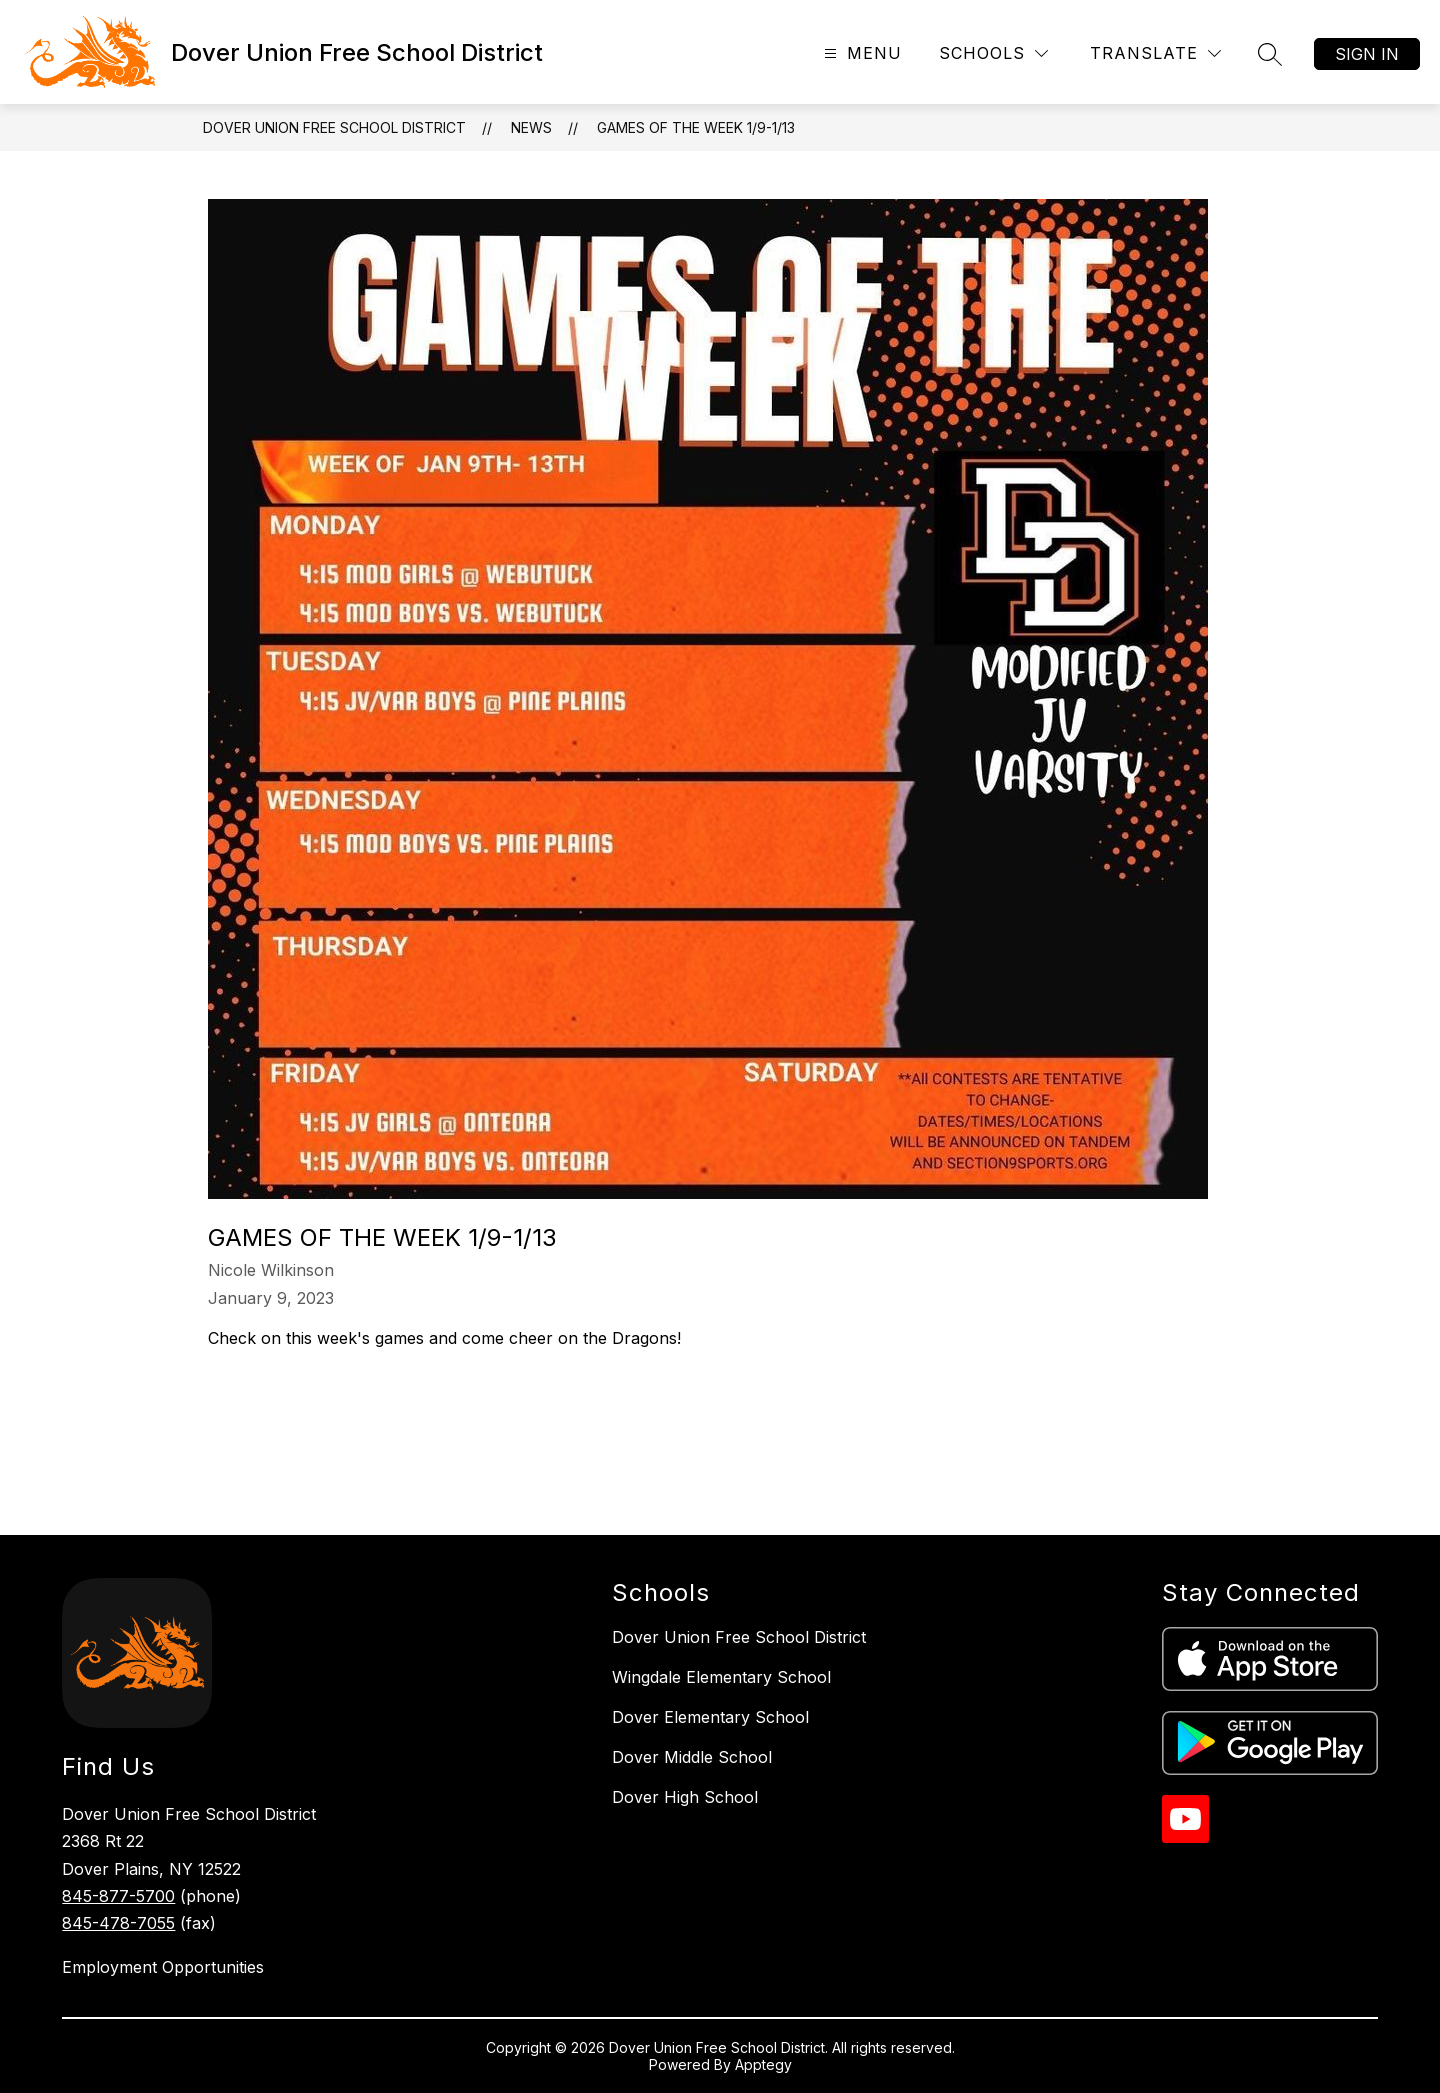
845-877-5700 (118, 1896)
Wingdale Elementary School (721, 1677)
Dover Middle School (692, 1757)
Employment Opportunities (163, 1967)
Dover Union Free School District (334, 127)
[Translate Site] (1155, 53)
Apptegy (763, 2064)
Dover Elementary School (710, 1717)
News (531, 127)
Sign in (1367, 54)
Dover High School (685, 1797)
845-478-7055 (118, 1923)
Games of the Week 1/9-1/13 (696, 127)
